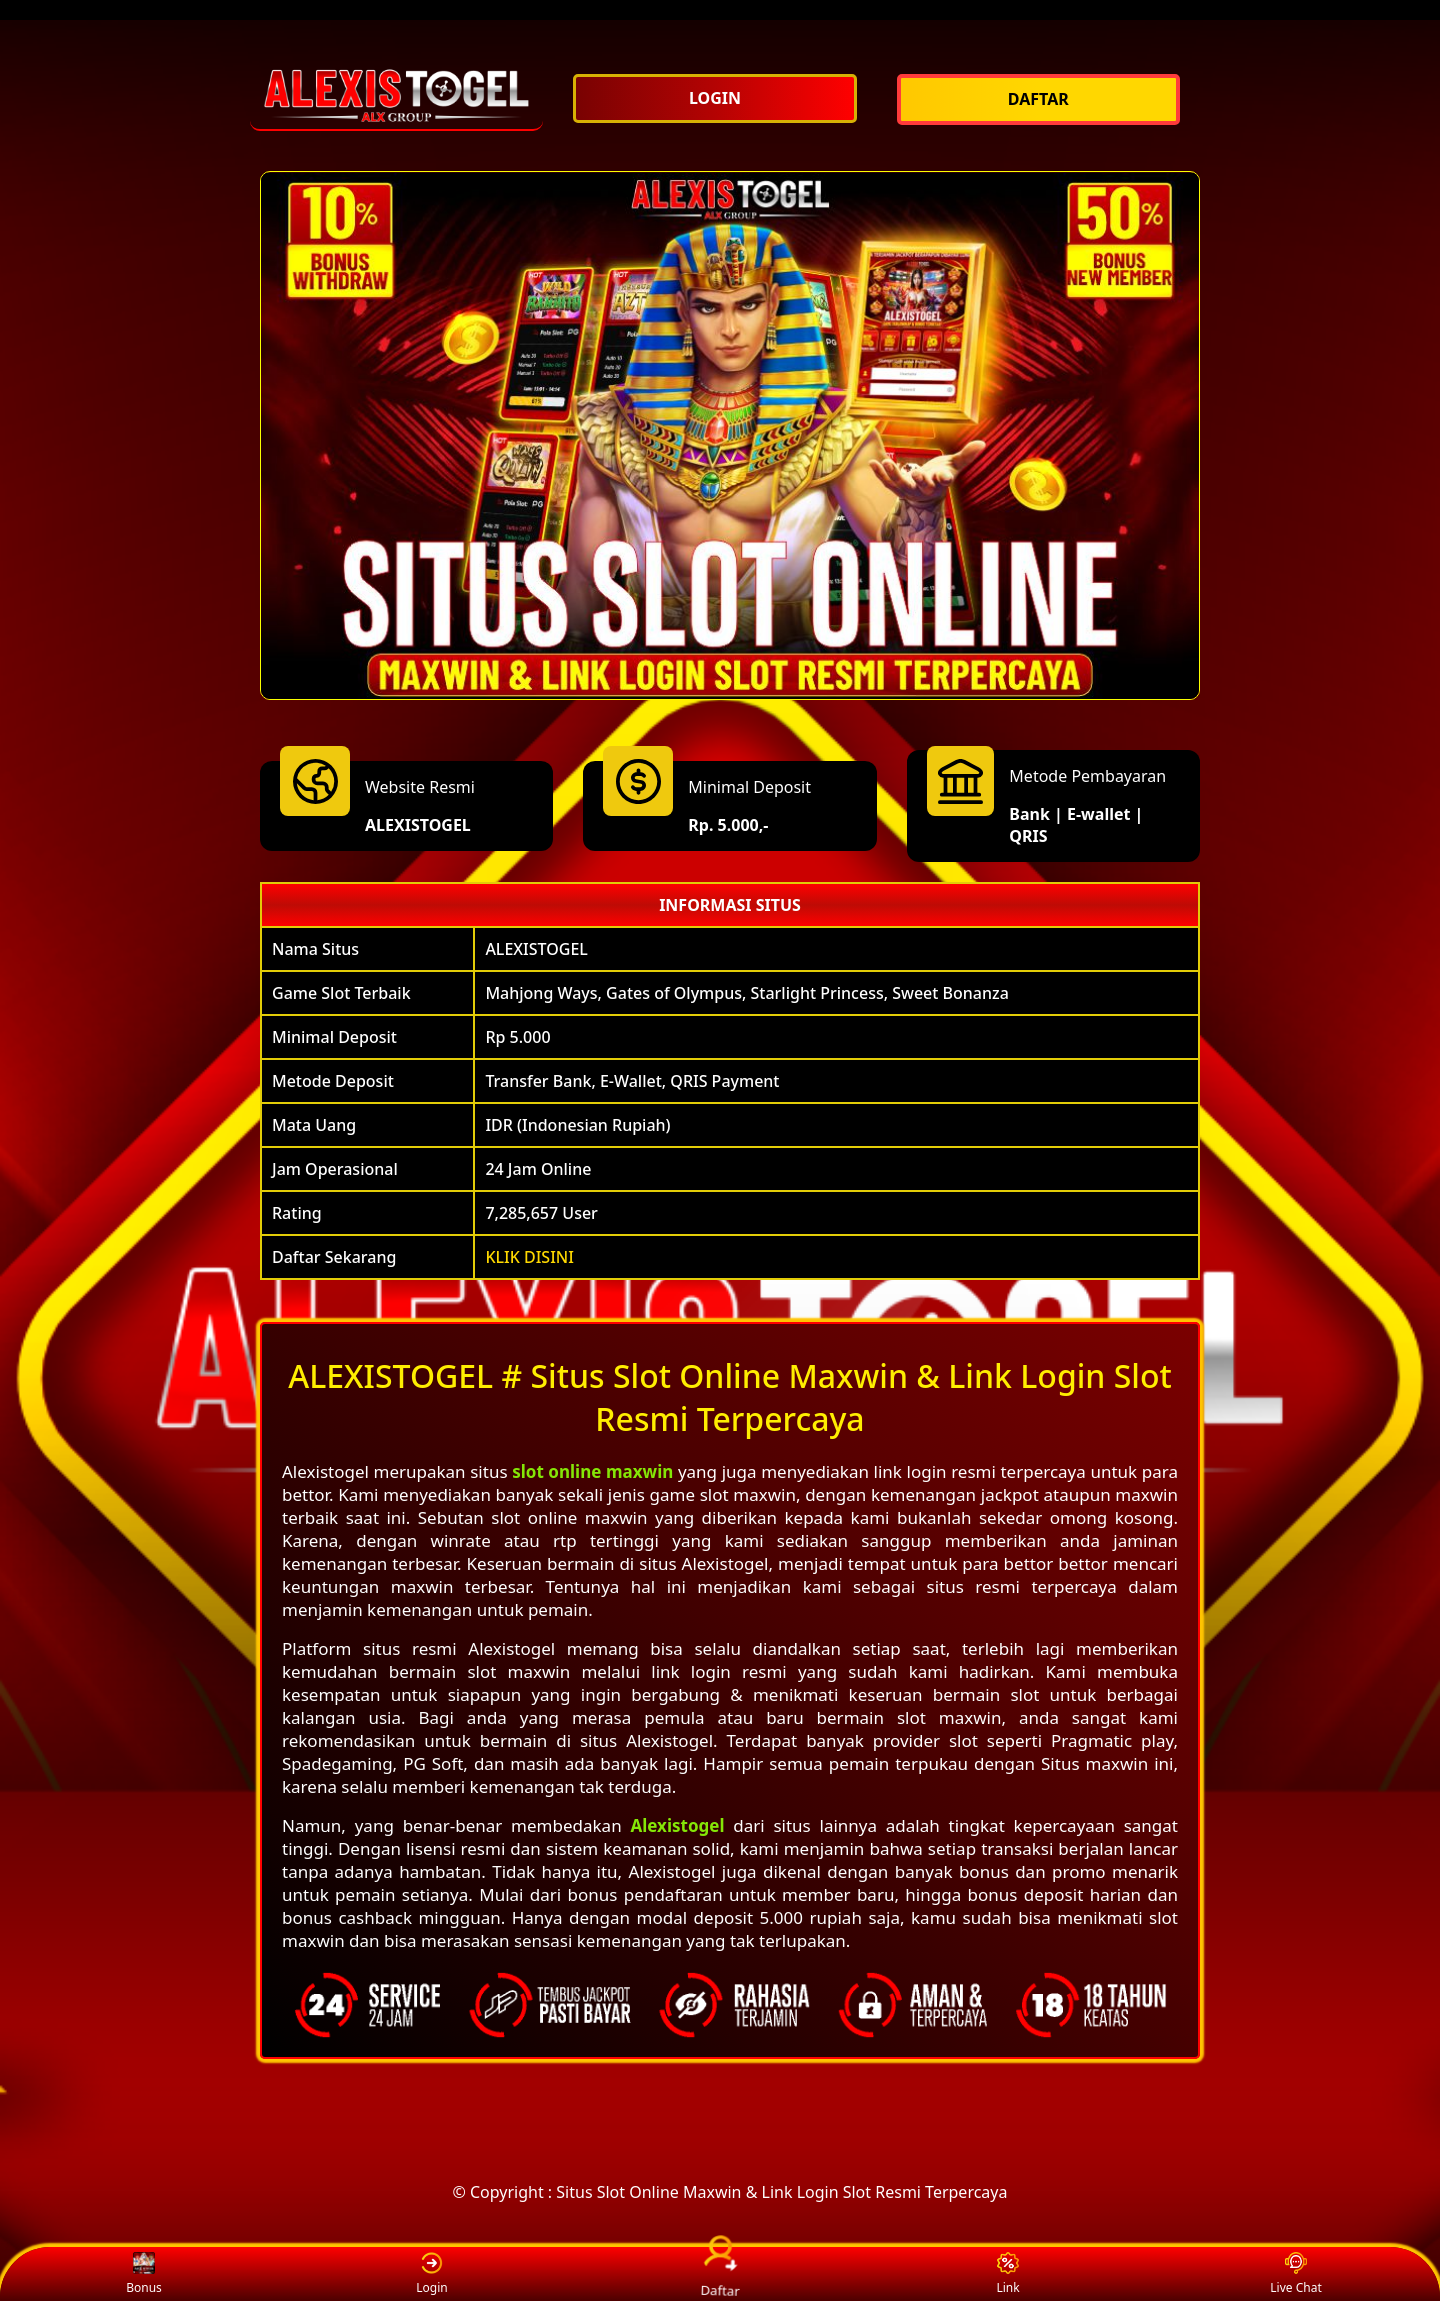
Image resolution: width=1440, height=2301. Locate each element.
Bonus (144, 2274)
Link (1007, 2274)
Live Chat (1295, 2274)
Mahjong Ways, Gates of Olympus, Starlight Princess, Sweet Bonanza (746, 993)
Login (431, 2274)
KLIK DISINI (529, 1257)
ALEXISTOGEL (418, 825)
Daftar (720, 2273)
